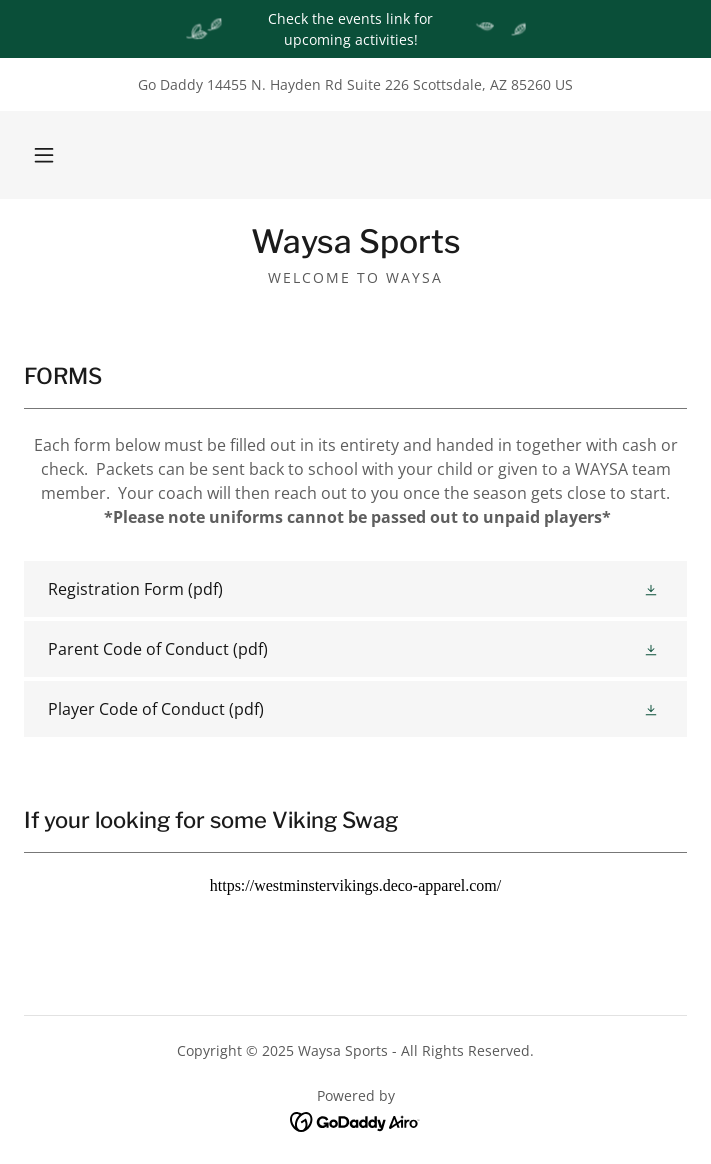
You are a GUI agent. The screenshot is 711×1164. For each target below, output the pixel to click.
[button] (44, 155)
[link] (355, 242)
